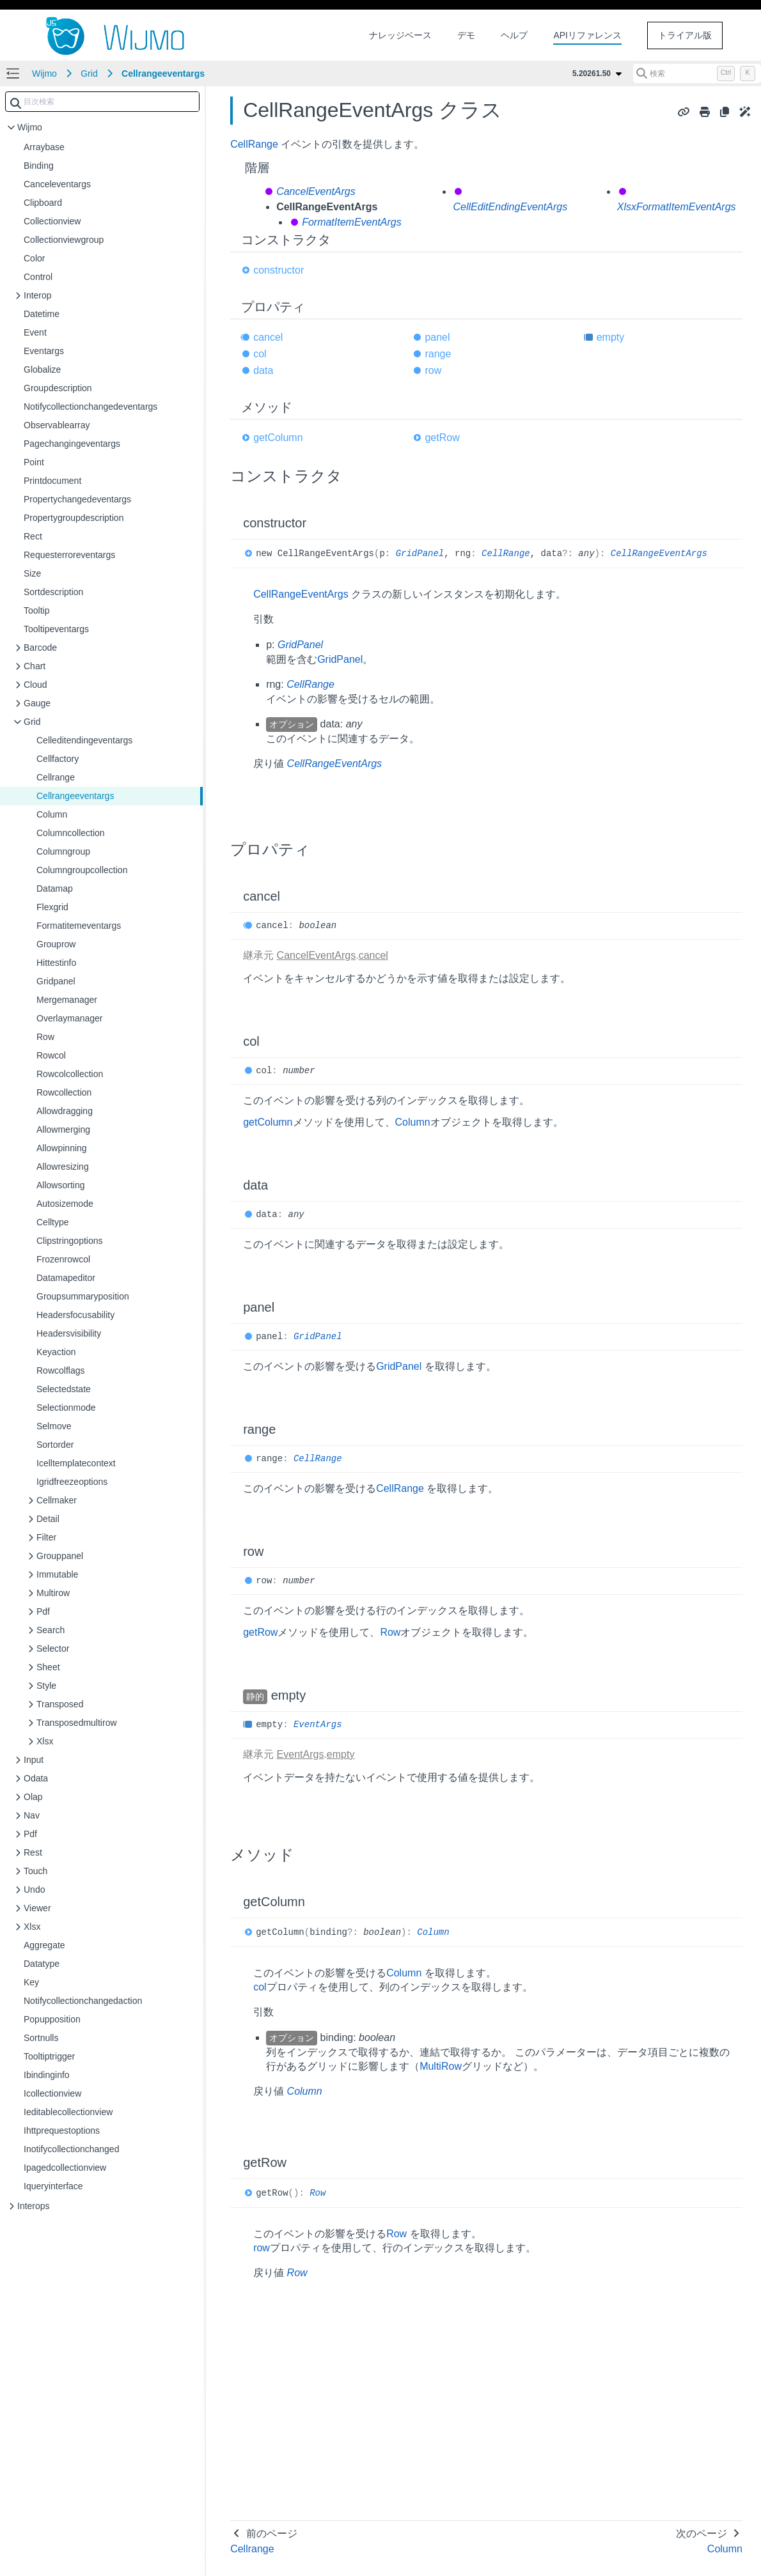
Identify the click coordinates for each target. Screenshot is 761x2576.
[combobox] (102, 101)
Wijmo (44, 73)
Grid (89, 73)
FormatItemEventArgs (352, 222)
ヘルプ (514, 35)
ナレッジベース (400, 35)
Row (390, 1632)
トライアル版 (685, 35)
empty (611, 337)
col (259, 353)
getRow (442, 437)
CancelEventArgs (316, 191)
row (433, 370)
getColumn (277, 437)
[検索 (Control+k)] (697, 73)
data (263, 370)
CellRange (254, 144)
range (438, 353)
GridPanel (420, 553)
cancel (268, 337)
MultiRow (441, 2066)
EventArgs (318, 1724)
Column (412, 1122)
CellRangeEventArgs (659, 553)
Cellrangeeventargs (163, 73)
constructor (278, 270)
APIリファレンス (587, 35)
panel (437, 337)
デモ (466, 35)
